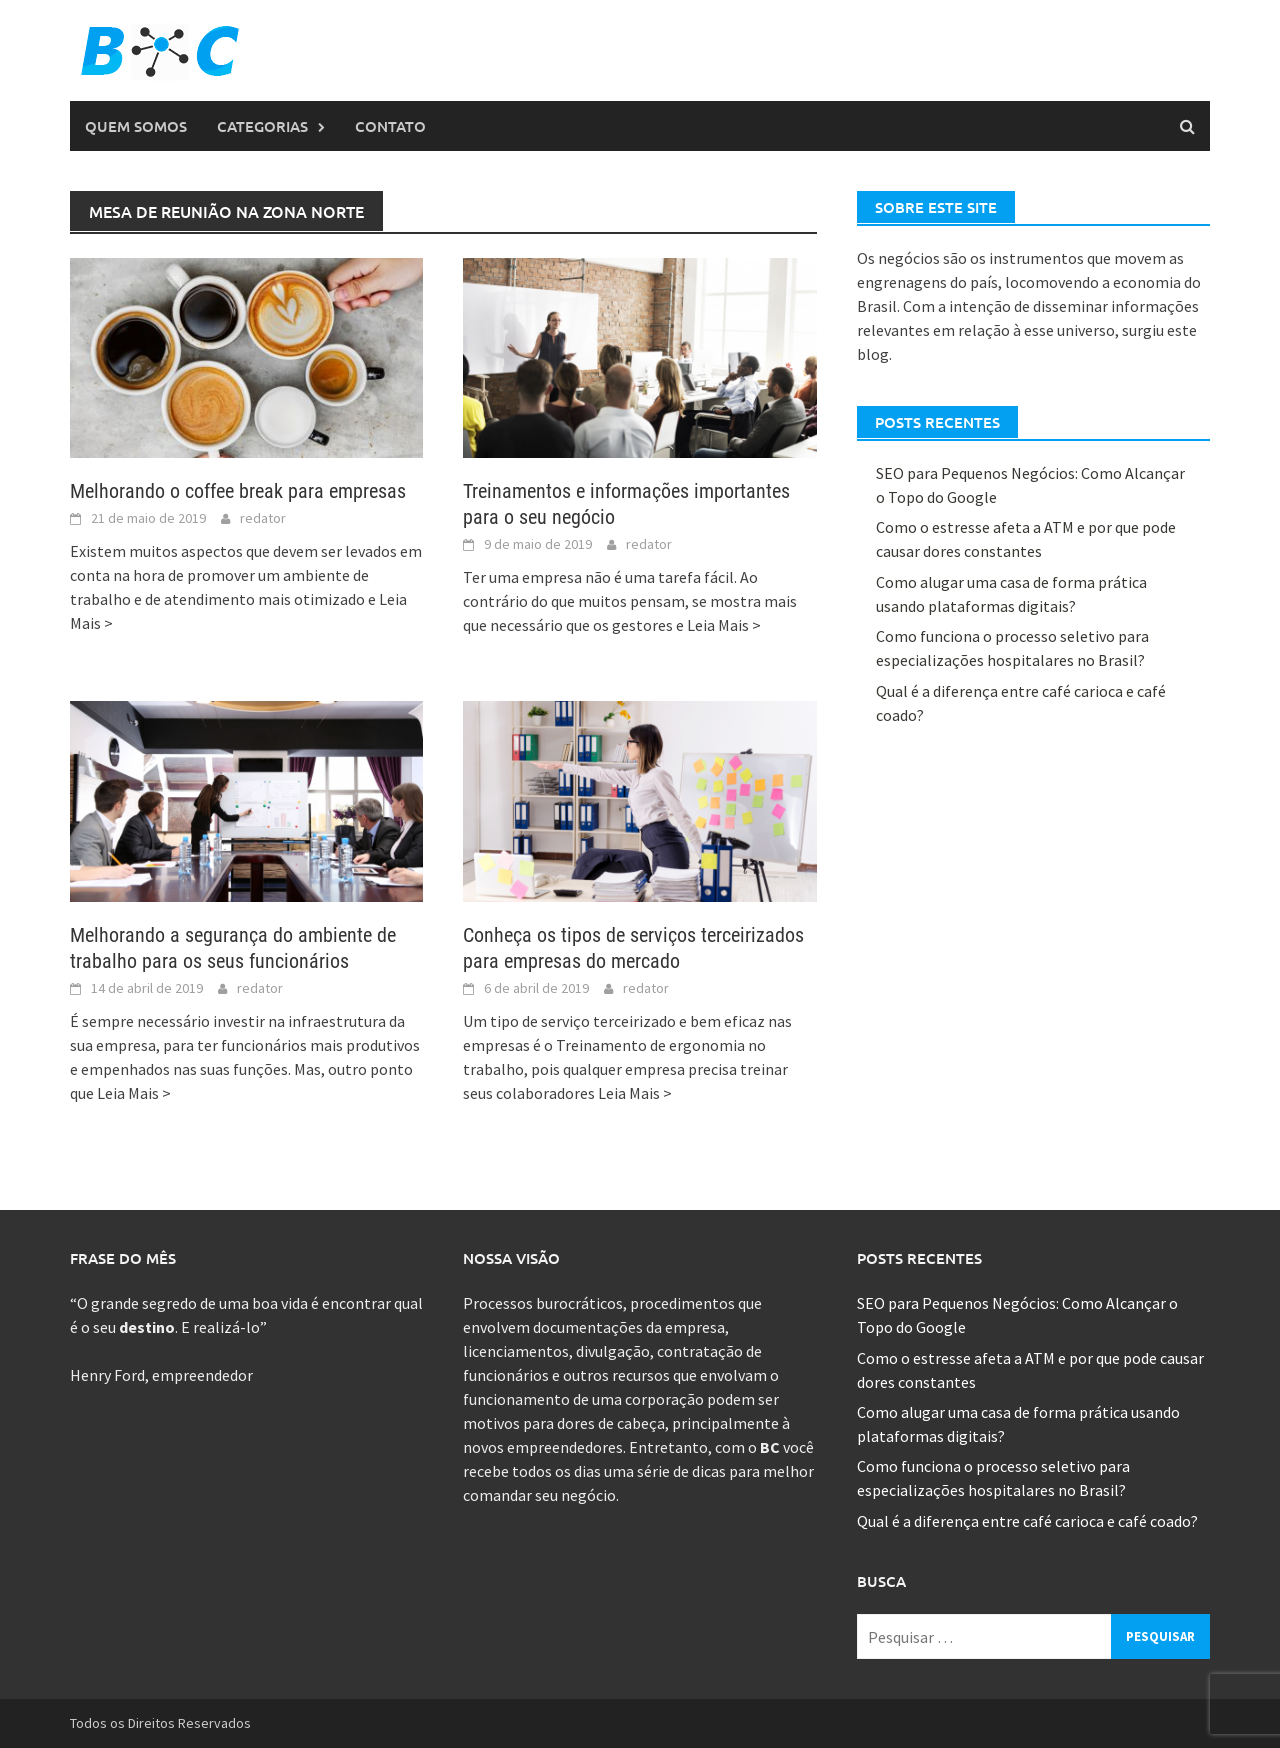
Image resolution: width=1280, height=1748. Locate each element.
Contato (390, 126)
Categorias (262, 126)
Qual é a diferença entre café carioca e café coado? (1027, 1521)
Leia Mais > (724, 625)
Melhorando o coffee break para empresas (238, 491)
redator (263, 518)
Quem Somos (136, 126)
